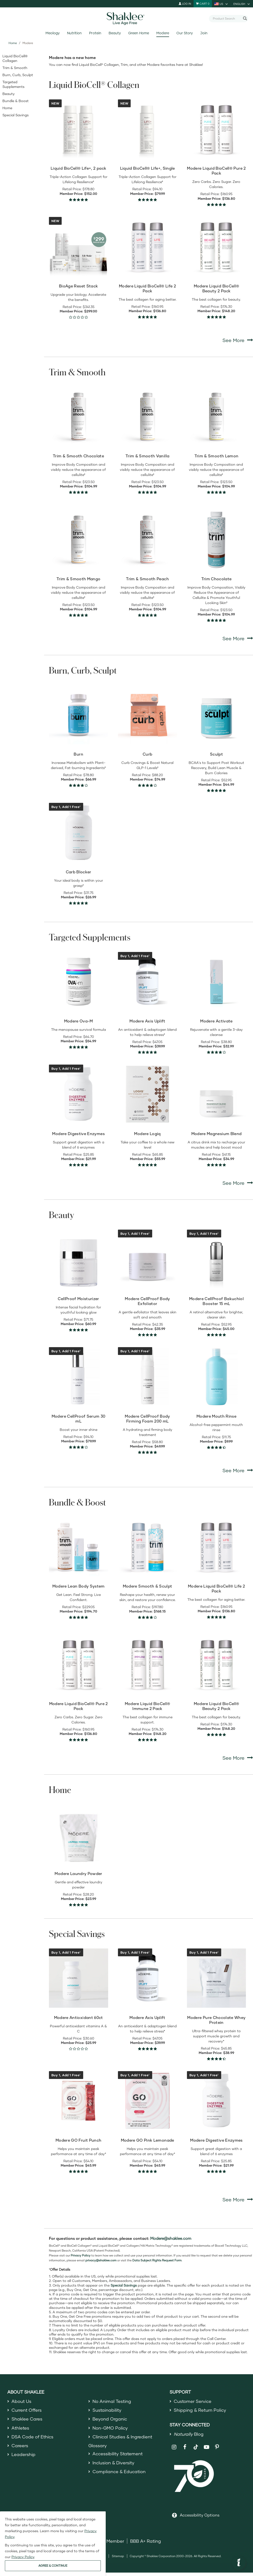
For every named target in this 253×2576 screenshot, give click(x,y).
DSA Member (110, 2541)
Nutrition (74, 33)
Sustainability (106, 2410)
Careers (20, 2445)
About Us (21, 2401)
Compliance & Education (119, 2471)
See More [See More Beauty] (237, 1470)
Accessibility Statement (117, 2453)
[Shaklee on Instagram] (174, 2447)
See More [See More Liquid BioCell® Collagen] (237, 340)
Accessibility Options (199, 2515)
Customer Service (192, 2401)
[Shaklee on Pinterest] (217, 2447)
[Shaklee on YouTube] (206, 2447)
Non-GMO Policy (110, 2428)
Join (203, 33)
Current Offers (27, 2410)
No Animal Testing (111, 2401)
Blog (189, 2434)
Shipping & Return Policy (200, 2410)
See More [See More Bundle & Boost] (237, 1758)
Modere (162, 33)
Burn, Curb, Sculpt (17, 75)
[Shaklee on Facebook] (185, 2447)
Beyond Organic (109, 2419)
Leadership (23, 2454)
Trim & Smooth (14, 68)
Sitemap (118, 2556)
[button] (239, 2563)
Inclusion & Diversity (113, 2462)
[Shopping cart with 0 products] (203, 3)
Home (13, 43)
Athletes (20, 2428)
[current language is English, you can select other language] (242, 3)
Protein (95, 33)
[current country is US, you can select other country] (221, 3)
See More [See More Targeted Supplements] (237, 1183)
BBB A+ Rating (145, 2541)
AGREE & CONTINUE (52, 2565)
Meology (53, 33)
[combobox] (226, 18)
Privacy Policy (23, 2557)
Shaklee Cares (27, 2419)
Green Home (138, 33)
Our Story (184, 33)
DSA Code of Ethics (32, 2436)
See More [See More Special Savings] (237, 2199)
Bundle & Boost (15, 101)
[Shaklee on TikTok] (196, 2444)
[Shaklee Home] (126, 18)
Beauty (115, 33)
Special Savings (15, 115)
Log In (185, 3)
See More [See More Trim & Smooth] (237, 638)
